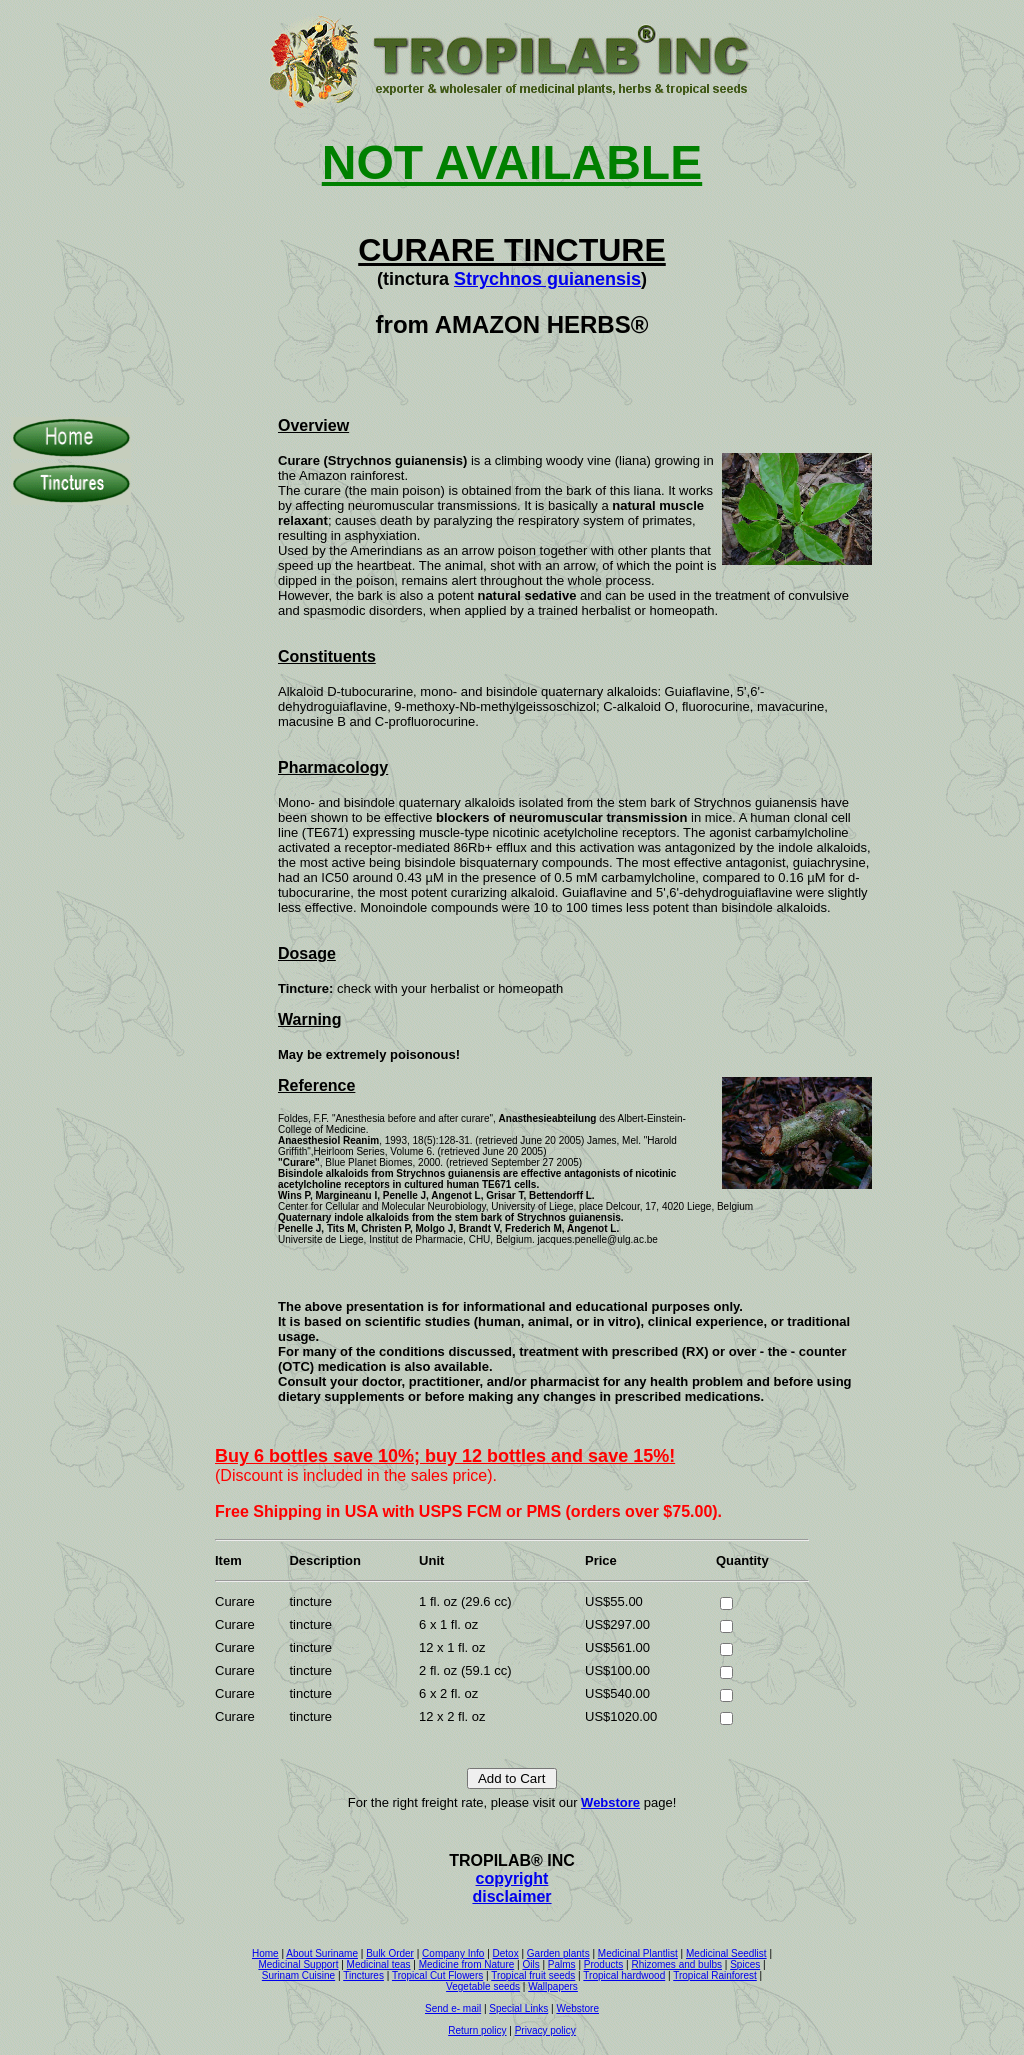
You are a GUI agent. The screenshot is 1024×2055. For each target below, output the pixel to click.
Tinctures (363, 1975)
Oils (530, 1964)
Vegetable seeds (483, 1986)
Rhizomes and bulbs (676, 1964)
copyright (512, 1878)
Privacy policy (545, 2030)
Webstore (610, 1802)
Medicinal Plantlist (638, 1953)
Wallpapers (553, 1986)
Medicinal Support (298, 1964)
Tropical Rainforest (715, 1975)
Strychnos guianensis (547, 279)
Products (603, 1964)
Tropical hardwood (624, 1975)
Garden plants (558, 1953)
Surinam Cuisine (298, 1975)
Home (265, 1953)
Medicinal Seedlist (726, 1953)
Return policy (477, 2030)
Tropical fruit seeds (533, 1975)
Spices (745, 1964)
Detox (506, 1953)
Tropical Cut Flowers (437, 1975)
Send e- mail (453, 2008)
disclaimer (511, 1896)
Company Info (453, 1953)
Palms (562, 1964)
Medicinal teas (379, 1964)
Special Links (518, 2008)
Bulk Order (390, 1953)
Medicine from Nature (467, 1964)
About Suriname (322, 1953)
